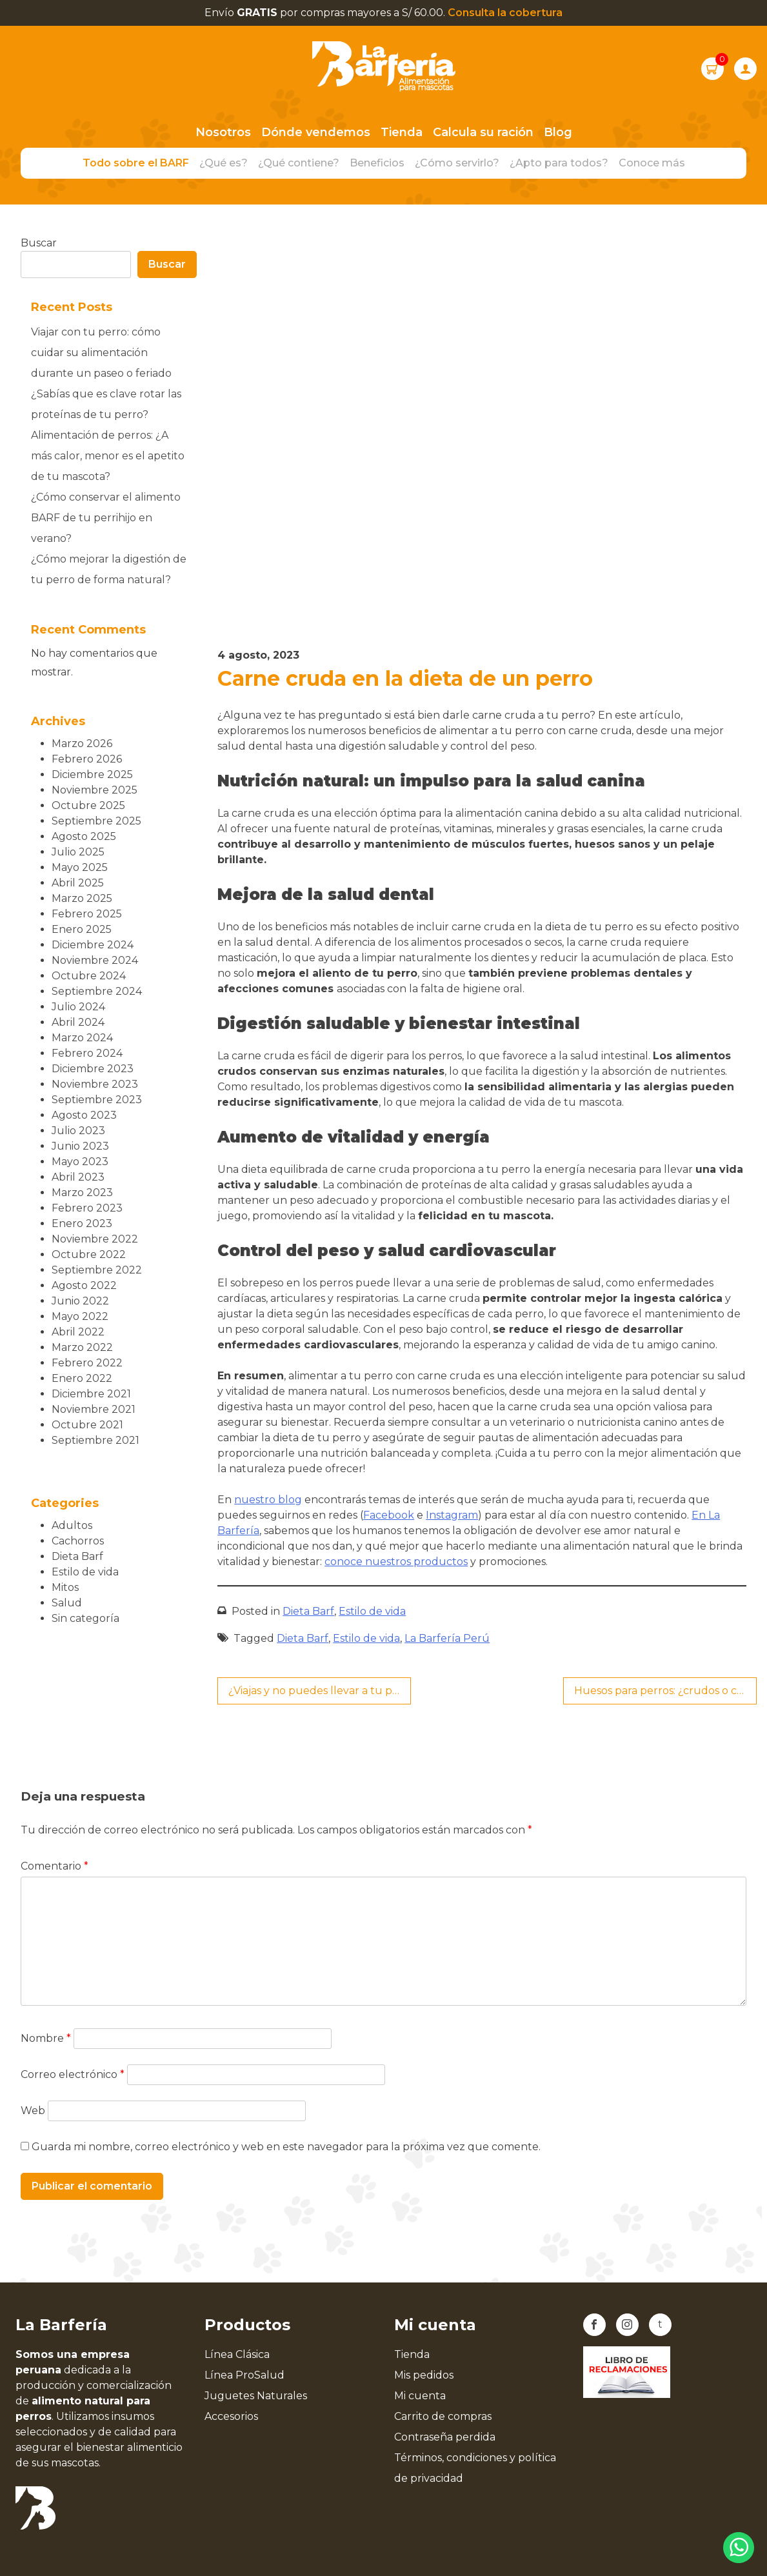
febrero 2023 (87, 1208)
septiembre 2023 (97, 1099)
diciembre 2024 (93, 945)
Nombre (46, 2038)
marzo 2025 (82, 898)
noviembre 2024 (95, 960)
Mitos (65, 1587)
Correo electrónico (73, 2074)
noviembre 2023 (95, 1084)
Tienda (402, 132)
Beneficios (377, 163)
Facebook (388, 1515)
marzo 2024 (82, 1038)
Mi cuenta (420, 2396)
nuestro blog (268, 1499)
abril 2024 (78, 1022)
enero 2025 (82, 929)
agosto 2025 (84, 836)
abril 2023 (78, 1177)
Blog (558, 132)
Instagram (452, 1515)
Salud (67, 1603)
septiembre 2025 (96, 821)
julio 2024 (78, 1007)
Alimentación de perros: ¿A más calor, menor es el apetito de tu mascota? (107, 456)
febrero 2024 (87, 1053)
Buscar (39, 243)
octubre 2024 (89, 976)
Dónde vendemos (315, 132)
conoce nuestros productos (396, 1561)
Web (33, 2110)
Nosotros (223, 132)
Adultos (72, 1525)
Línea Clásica (237, 2354)
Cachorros (78, 1541)
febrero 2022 (87, 1363)
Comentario (54, 1866)
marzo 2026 (82, 743)
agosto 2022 (84, 1285)
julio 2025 (78, 852)
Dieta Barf (308, 1611)
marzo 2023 (82, 1192)
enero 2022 (82, 1378)
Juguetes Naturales (255, 2396)
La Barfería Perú (447, 1638)
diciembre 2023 (93, 1069)
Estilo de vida (372, 1611)
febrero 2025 (87, 914)
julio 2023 (78, 1130)
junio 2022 (80, 1301)
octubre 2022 (89, 1254)
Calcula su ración (483, 132)
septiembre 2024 (97, 991)
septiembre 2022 (97, 1270)
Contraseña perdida (444, 2437)
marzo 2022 (82, 1347)
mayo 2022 (80, 1316)
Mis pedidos (423, 2375)
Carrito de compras (443, 2416)
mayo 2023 (80, 1161)
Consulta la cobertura (505, 12)
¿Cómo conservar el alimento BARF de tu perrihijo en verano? (106, 517)
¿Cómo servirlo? (457, 163)
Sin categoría (85, 1618)
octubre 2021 (87, 1425)
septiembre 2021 (95, 1440)
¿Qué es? (223, 163)
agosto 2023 (84, 1115)
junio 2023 (80, 1146)
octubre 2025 (88, 805)
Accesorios (231, 2416)
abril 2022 (78, 1332)
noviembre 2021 (93, 1409)
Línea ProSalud (244, 2375)
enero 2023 (82, 1223)
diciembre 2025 (92, 774)
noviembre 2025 (94, 790)
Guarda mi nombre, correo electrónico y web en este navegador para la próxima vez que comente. (286, 2147)
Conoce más (652, 163)
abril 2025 (78, 883)
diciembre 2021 (91, 1394)
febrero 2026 (87, 759)
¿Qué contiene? (298, 163)
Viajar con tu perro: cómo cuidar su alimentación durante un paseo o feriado (101, 352)
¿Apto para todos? (559, 163)
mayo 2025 (80, 867)
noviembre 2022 (95, 1239)
